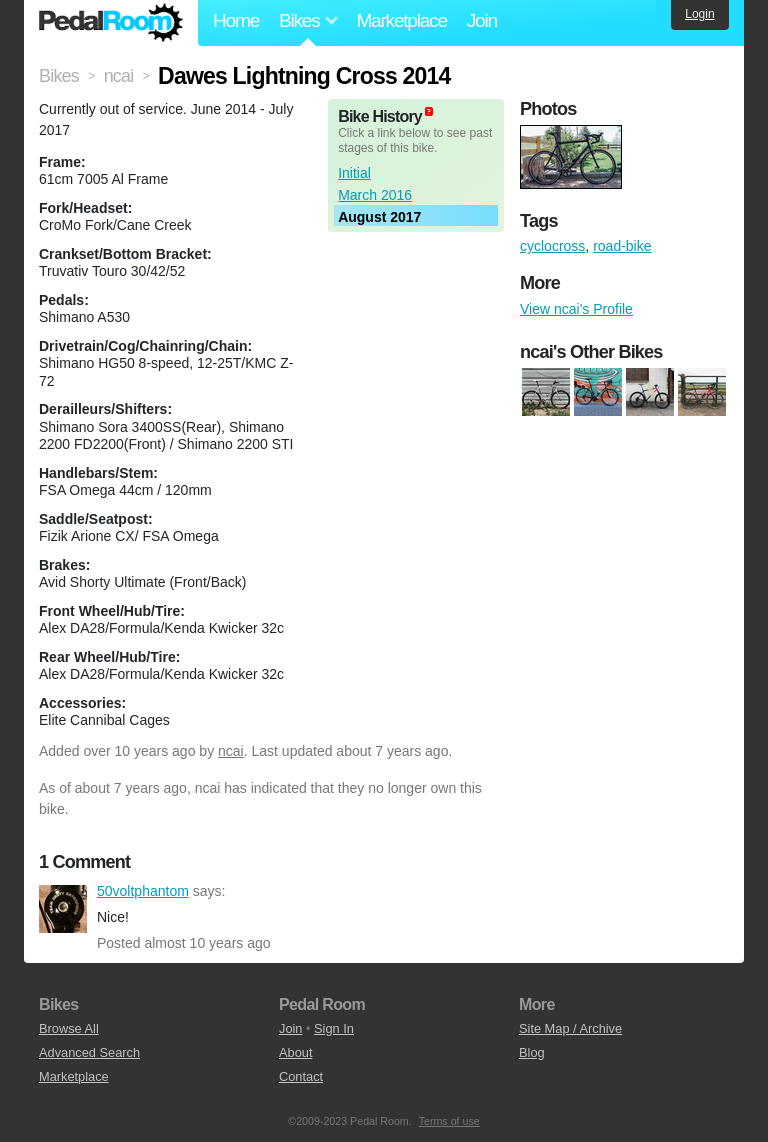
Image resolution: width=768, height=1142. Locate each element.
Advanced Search (89, 1052)
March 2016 (375, 195)
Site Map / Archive (570, 1028)
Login (699, 14)
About (295, 1052)
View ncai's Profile (576, 309)
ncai (231, 751)
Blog (532, 1052)
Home (236, 20)
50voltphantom (63, 909)
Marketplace (401, 20)
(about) (429, 111)
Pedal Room (111, 23)
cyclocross (552, 246)
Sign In (334, 1028)
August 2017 (379, 217)
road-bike (622, 246)
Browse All (69, 1028)
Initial (354, 173)
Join (482, 20)
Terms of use (449, 1121)
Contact (301, 1076)
